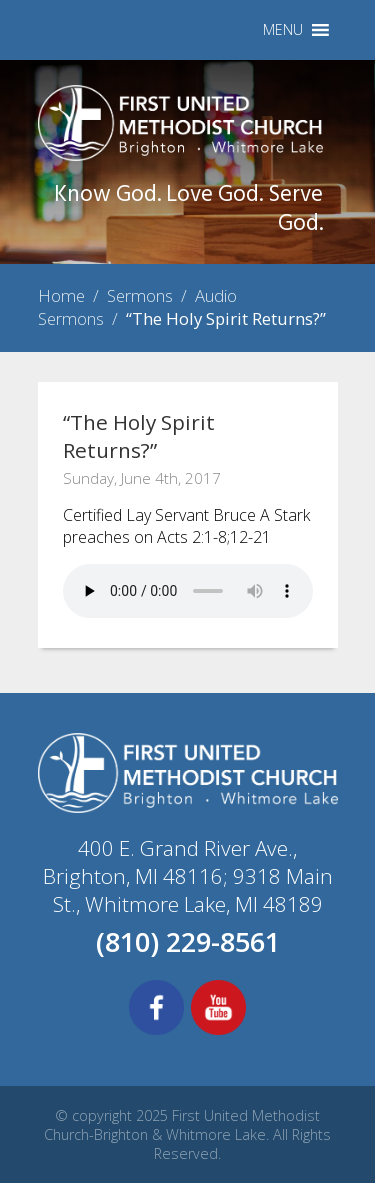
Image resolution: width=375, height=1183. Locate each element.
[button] (283, 30)
